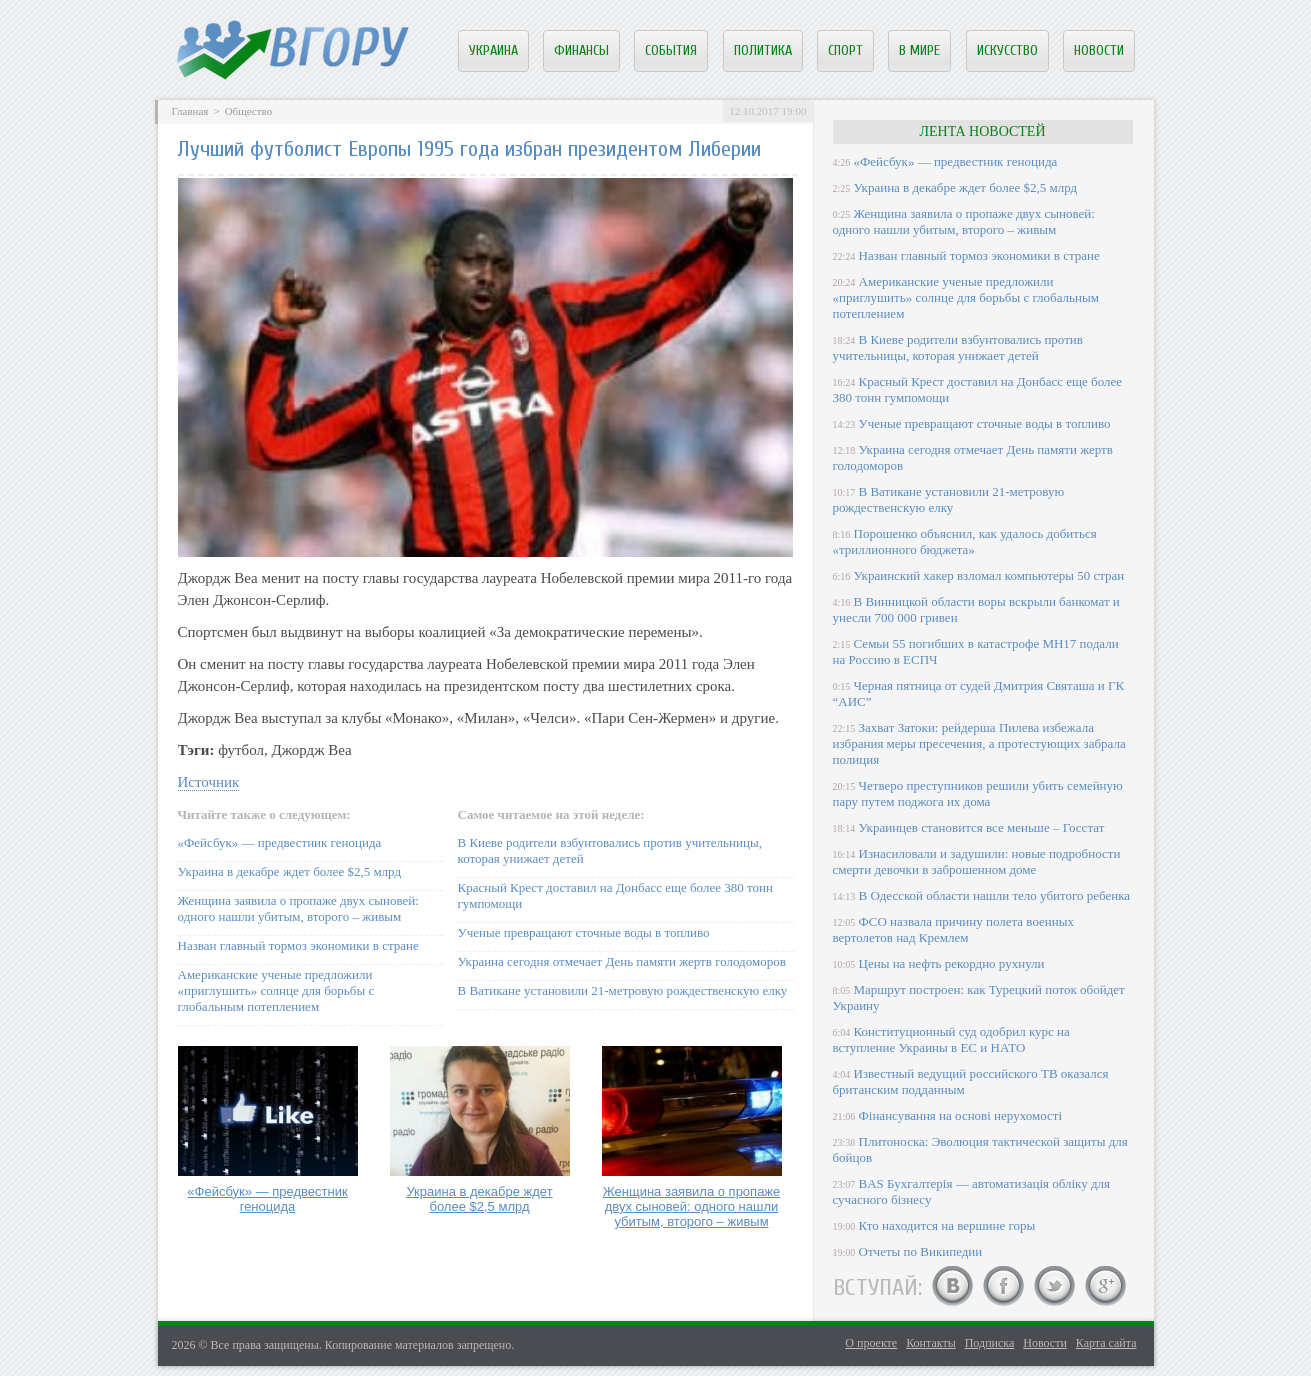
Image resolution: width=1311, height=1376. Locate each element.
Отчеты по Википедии (921, 1251)
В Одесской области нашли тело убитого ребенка (995, 895)
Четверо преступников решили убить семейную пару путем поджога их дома (978, 793)
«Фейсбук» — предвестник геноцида (280, 842)
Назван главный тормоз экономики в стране (298, 945)
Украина (493, 50)
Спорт (845, 50)
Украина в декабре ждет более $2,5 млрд (290, 871)
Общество (248, 111)
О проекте (871, 1343)
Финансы (581, 50)
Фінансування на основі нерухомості (961, 1115)
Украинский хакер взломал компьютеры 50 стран (989, 575)
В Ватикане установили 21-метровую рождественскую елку (623, 990)
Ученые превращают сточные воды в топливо (584, 932)
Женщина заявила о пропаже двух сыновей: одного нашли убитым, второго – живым (298, 908)
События (671, 50)
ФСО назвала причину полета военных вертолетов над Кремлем (953, 929)
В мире (919, 50)
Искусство (1007, 50)
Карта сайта (1106, 1343)
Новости (1099, 50)
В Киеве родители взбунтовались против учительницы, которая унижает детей (958, 347)
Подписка (990, 1343)
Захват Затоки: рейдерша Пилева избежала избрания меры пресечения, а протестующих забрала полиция (979, 743)
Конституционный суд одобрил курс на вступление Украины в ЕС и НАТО (951, 1039)
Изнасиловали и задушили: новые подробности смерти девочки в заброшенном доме (977, 861)
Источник (209, 782)
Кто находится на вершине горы (947, 1225)
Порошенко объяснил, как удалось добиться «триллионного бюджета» (965, 541)
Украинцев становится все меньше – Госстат (982, 827)
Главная (190, 111)
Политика (763, 50)
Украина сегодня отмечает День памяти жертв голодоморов (622, 961)
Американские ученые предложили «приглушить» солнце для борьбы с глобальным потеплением (276, 990)
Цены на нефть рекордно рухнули (952, 963)
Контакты (931, 1343)
